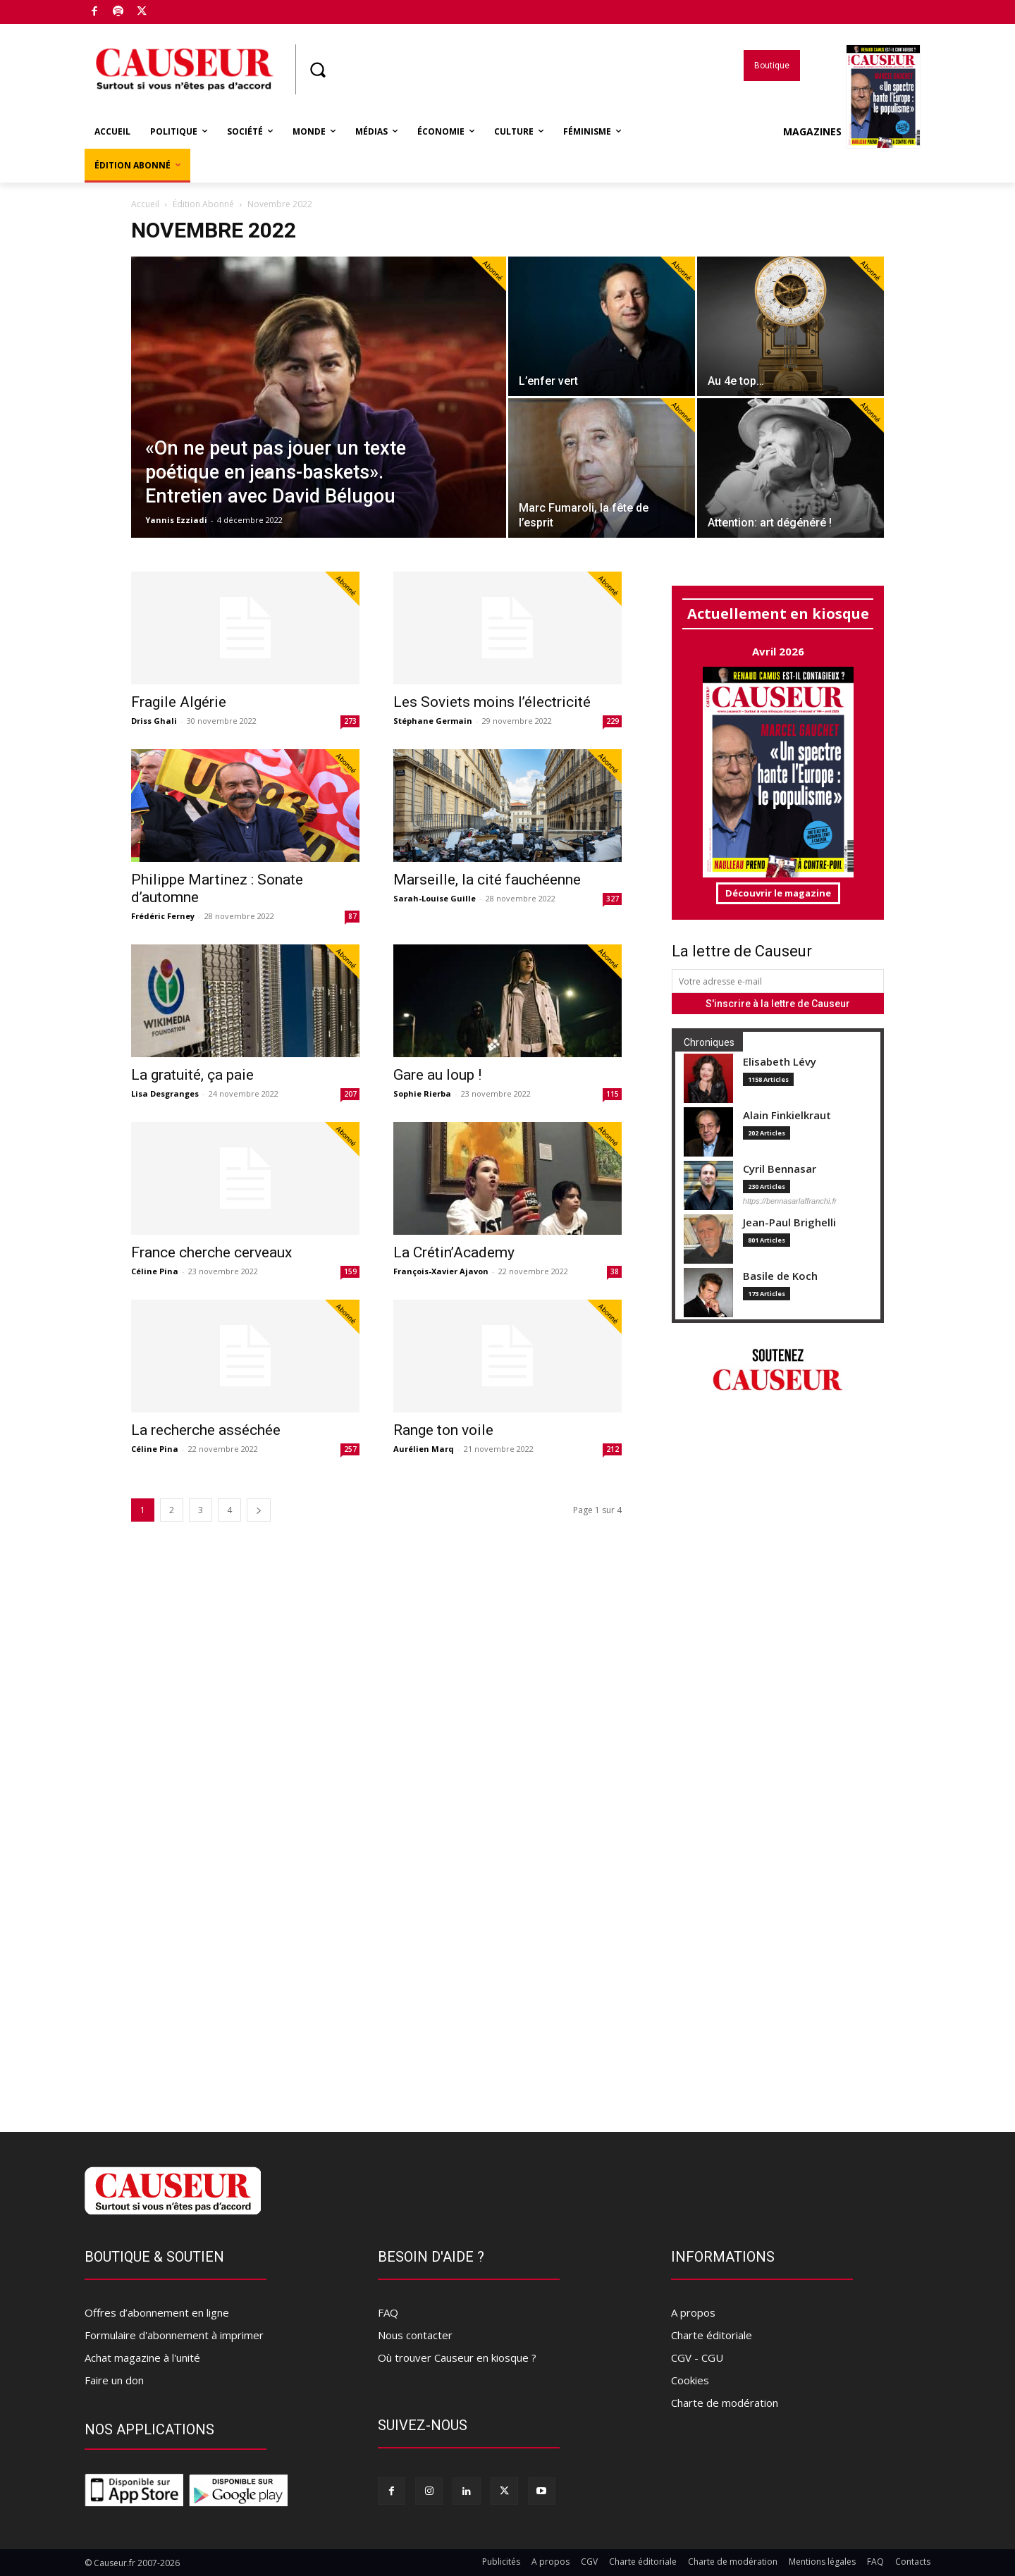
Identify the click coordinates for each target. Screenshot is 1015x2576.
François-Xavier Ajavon (440, 1271)
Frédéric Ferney (163, 916)
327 (612, 899)
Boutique (175, 9)
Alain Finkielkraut (787, 1115)
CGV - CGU (697, 2357)
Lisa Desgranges (165, 1093)
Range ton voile (443, 1430)
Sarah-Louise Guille (434, 898)
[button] (317, 70)
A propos (693, 2312)
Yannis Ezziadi (176, 519)
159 (350, 1271)
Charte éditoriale (711, 2335)
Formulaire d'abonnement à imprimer (174, 2335)
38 (614, 1271)
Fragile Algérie (178, 702)
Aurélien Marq (423, 1448)
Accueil (145, 204)
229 (612, 721)
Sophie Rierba (422, 1093)
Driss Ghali (154, 720)
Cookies (690, 2380)
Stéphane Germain (432, 720)
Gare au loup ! (437, 1074)
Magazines (852, 132)
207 (350, 1094)
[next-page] (259, 1510)
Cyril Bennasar (779, 1169)
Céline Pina (154, 1271)
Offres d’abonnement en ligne (157, 2312)
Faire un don (114, 2380)
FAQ (388, 2312)
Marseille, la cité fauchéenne (487, 879)
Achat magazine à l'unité (142, 2357)
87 (352, 916)
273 (350, 721)
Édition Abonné (203, 204)
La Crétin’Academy (454, 1252)
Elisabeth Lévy (779, 1061)
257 (350, 1449)
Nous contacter (415, 2335)
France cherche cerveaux (211, 1252)
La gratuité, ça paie (192, 1074)
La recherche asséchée (206, 1430)
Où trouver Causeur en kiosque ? (457, 2357)
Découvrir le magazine (778, 893)
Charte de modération (724, 2403)
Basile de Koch (780, 1276)
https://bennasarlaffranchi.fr (790, 1201)
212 (612, 1449)
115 (612, 1094)
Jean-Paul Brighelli (789, 1222)
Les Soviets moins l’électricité (492, 702)
